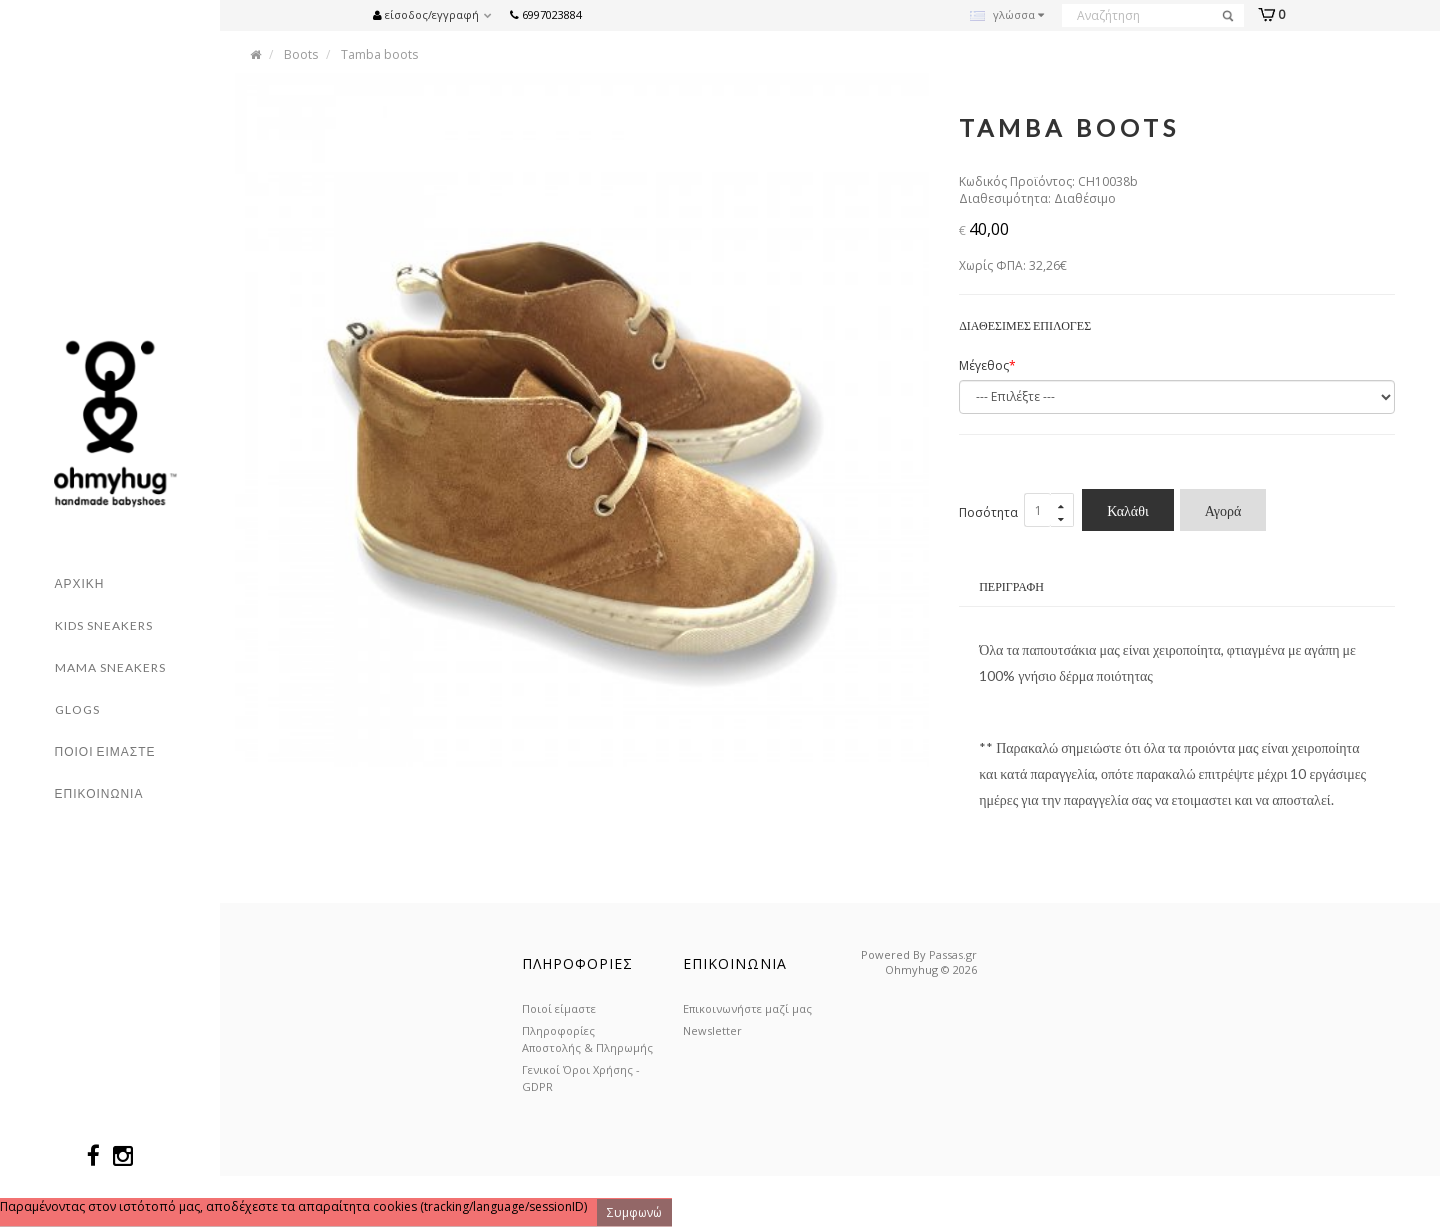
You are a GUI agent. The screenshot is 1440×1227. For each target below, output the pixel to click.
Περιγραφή (1011, 587)
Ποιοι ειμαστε (105, 751)
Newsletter (712, 1030)
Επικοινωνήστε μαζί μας (747, 1008)
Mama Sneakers (110, 667)
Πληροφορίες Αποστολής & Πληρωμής (587, 1039)
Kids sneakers (104, 625)
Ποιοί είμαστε (559, 1008)
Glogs (77, 709)
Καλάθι (1128, 511)
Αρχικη (80, 583)
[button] (437, 13)
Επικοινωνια (99, 793)
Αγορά (1223, 511)
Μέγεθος (984, 366)
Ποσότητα (988, 512)
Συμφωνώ (634, 1212)
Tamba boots (379, 54)
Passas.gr (953, 954)
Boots (301, 54)
